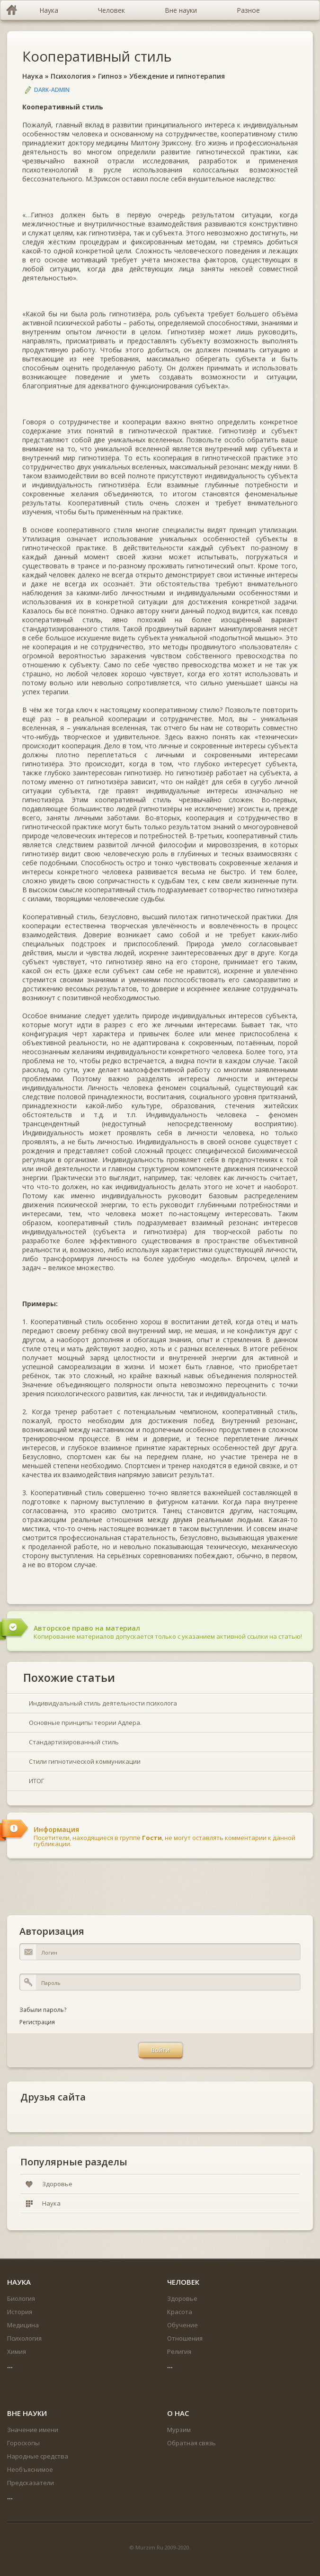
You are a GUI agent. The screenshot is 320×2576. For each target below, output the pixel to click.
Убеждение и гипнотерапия (177, 76)
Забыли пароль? (42, 2010)
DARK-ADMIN (52, 90)
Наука (32, 76)
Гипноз (110, 76)
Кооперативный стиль (97, 56)
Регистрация (37, 2022)
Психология (70, 76)
